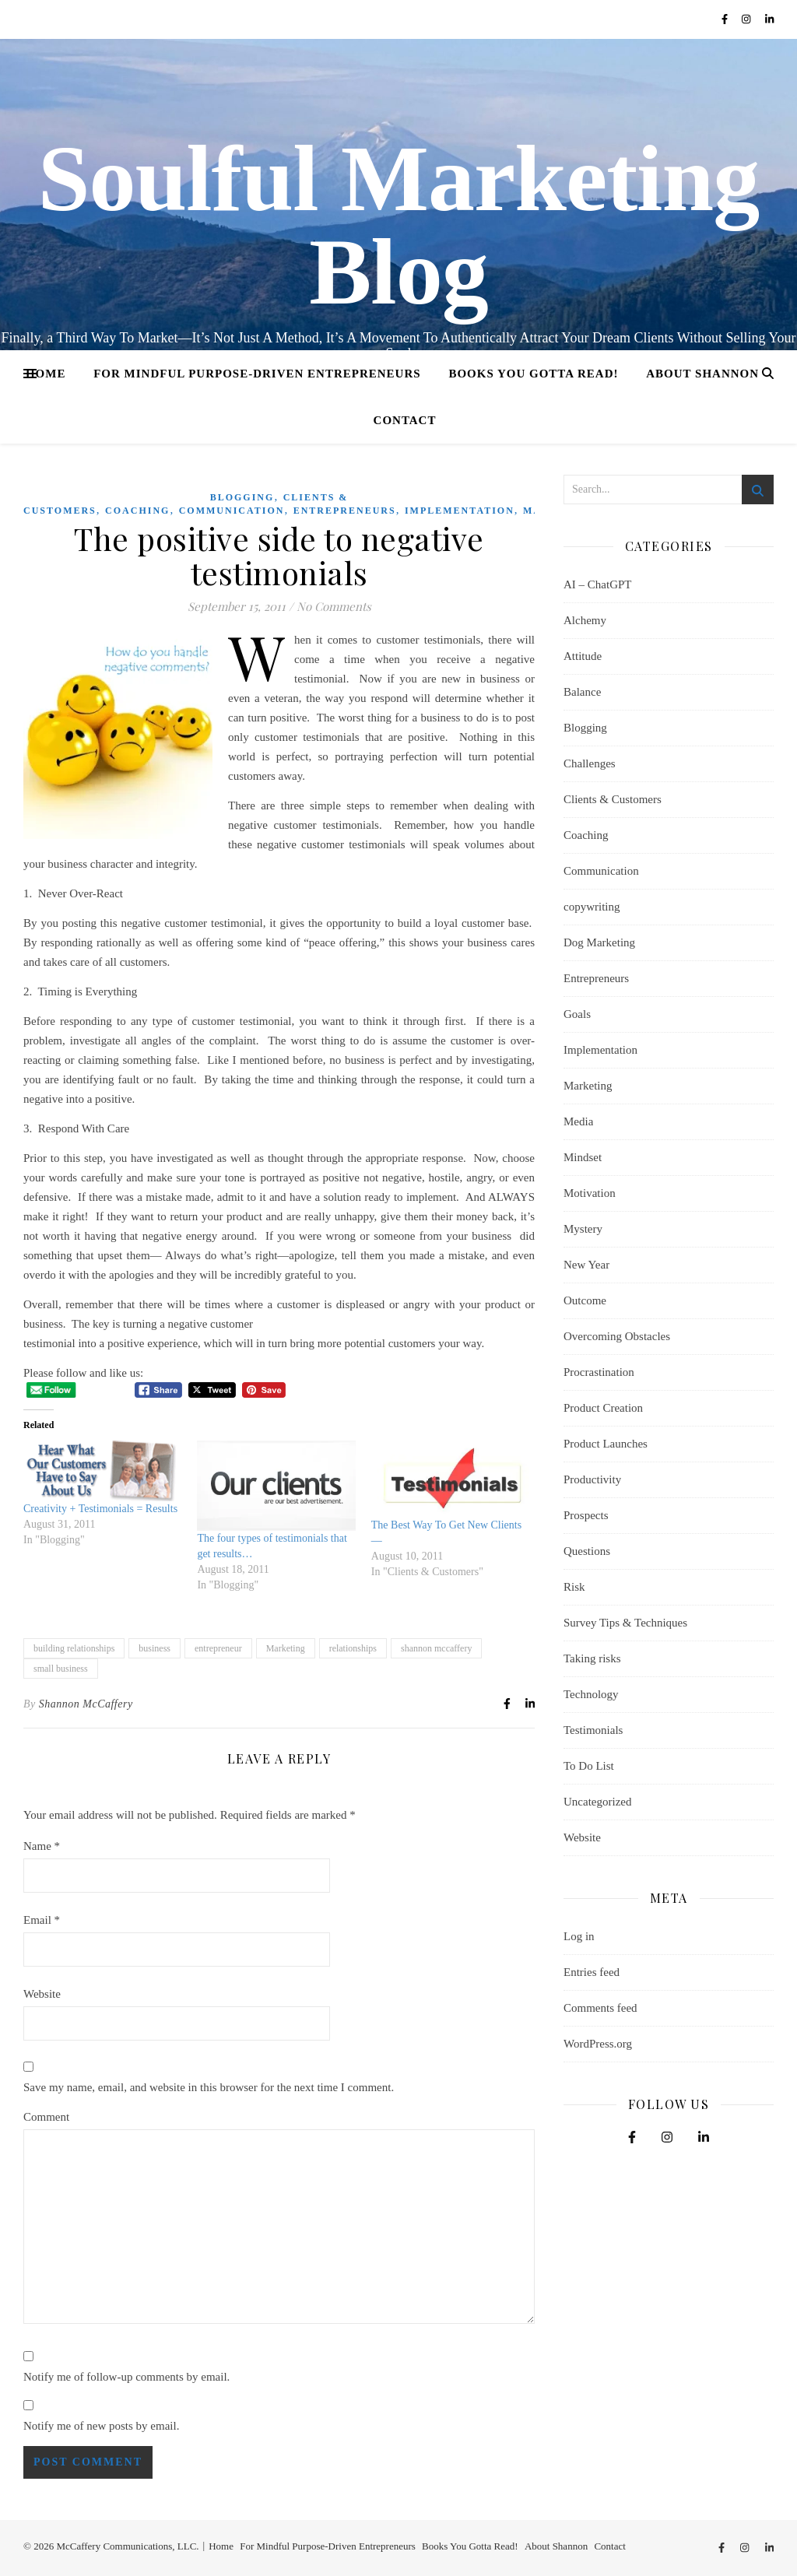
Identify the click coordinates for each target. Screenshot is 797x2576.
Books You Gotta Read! (533, 373)
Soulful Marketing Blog (398, 225)
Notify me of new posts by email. (101, 2426)
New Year (586, 1264)
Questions (587, 1551)
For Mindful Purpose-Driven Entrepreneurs (256, 373)
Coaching (137, 510)
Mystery (583, 1229)
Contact (405, 420)
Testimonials (593, 1730)
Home (46, 373)
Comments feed (600, 2008)
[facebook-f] (726, 19)
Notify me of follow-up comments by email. (126, 2377)
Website (42, 1994)
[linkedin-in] (769, 19)
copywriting (592, 906)
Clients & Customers (613, 799)
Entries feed (592, 1972)
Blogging (242, 497)
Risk (574, 1587)
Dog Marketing (599, 942)
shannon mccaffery (436, 1648)
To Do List (589, 1766)
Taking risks (592, 1658)
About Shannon (702, 373)
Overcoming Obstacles (617, 1336)
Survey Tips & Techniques (625, 1622)
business (154, 1648)
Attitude (583, 656)
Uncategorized (597, 1801)
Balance (582, 692)
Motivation (590, 1193)
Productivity (592, 1479)
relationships (353, 1648)
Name (41, 1846)
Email (41, 1920)
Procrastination (599, 1372)
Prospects (586, 1515)
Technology (591, 1694)
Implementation (459, 510)
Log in (579, 1936)
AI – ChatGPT (598, 584)
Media (578, 1121)
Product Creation (603, 1408)
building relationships (73, 1648)
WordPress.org (598, 2043)
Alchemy (585, 620)
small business (60, 1668)
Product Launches (606, 1443)
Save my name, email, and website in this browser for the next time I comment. (208, 2087)
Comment (46, 2117)
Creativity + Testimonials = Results (100, 1508)
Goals (577, 1014)
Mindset (583, 1157)
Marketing (285, 1648)
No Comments (334, 606)
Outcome (585, 1300)
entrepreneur (218, 1648)
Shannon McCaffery (86, 1704)
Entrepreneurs (344, 510)
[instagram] (747, 19)
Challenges (590, 763)
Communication (232, 510)
